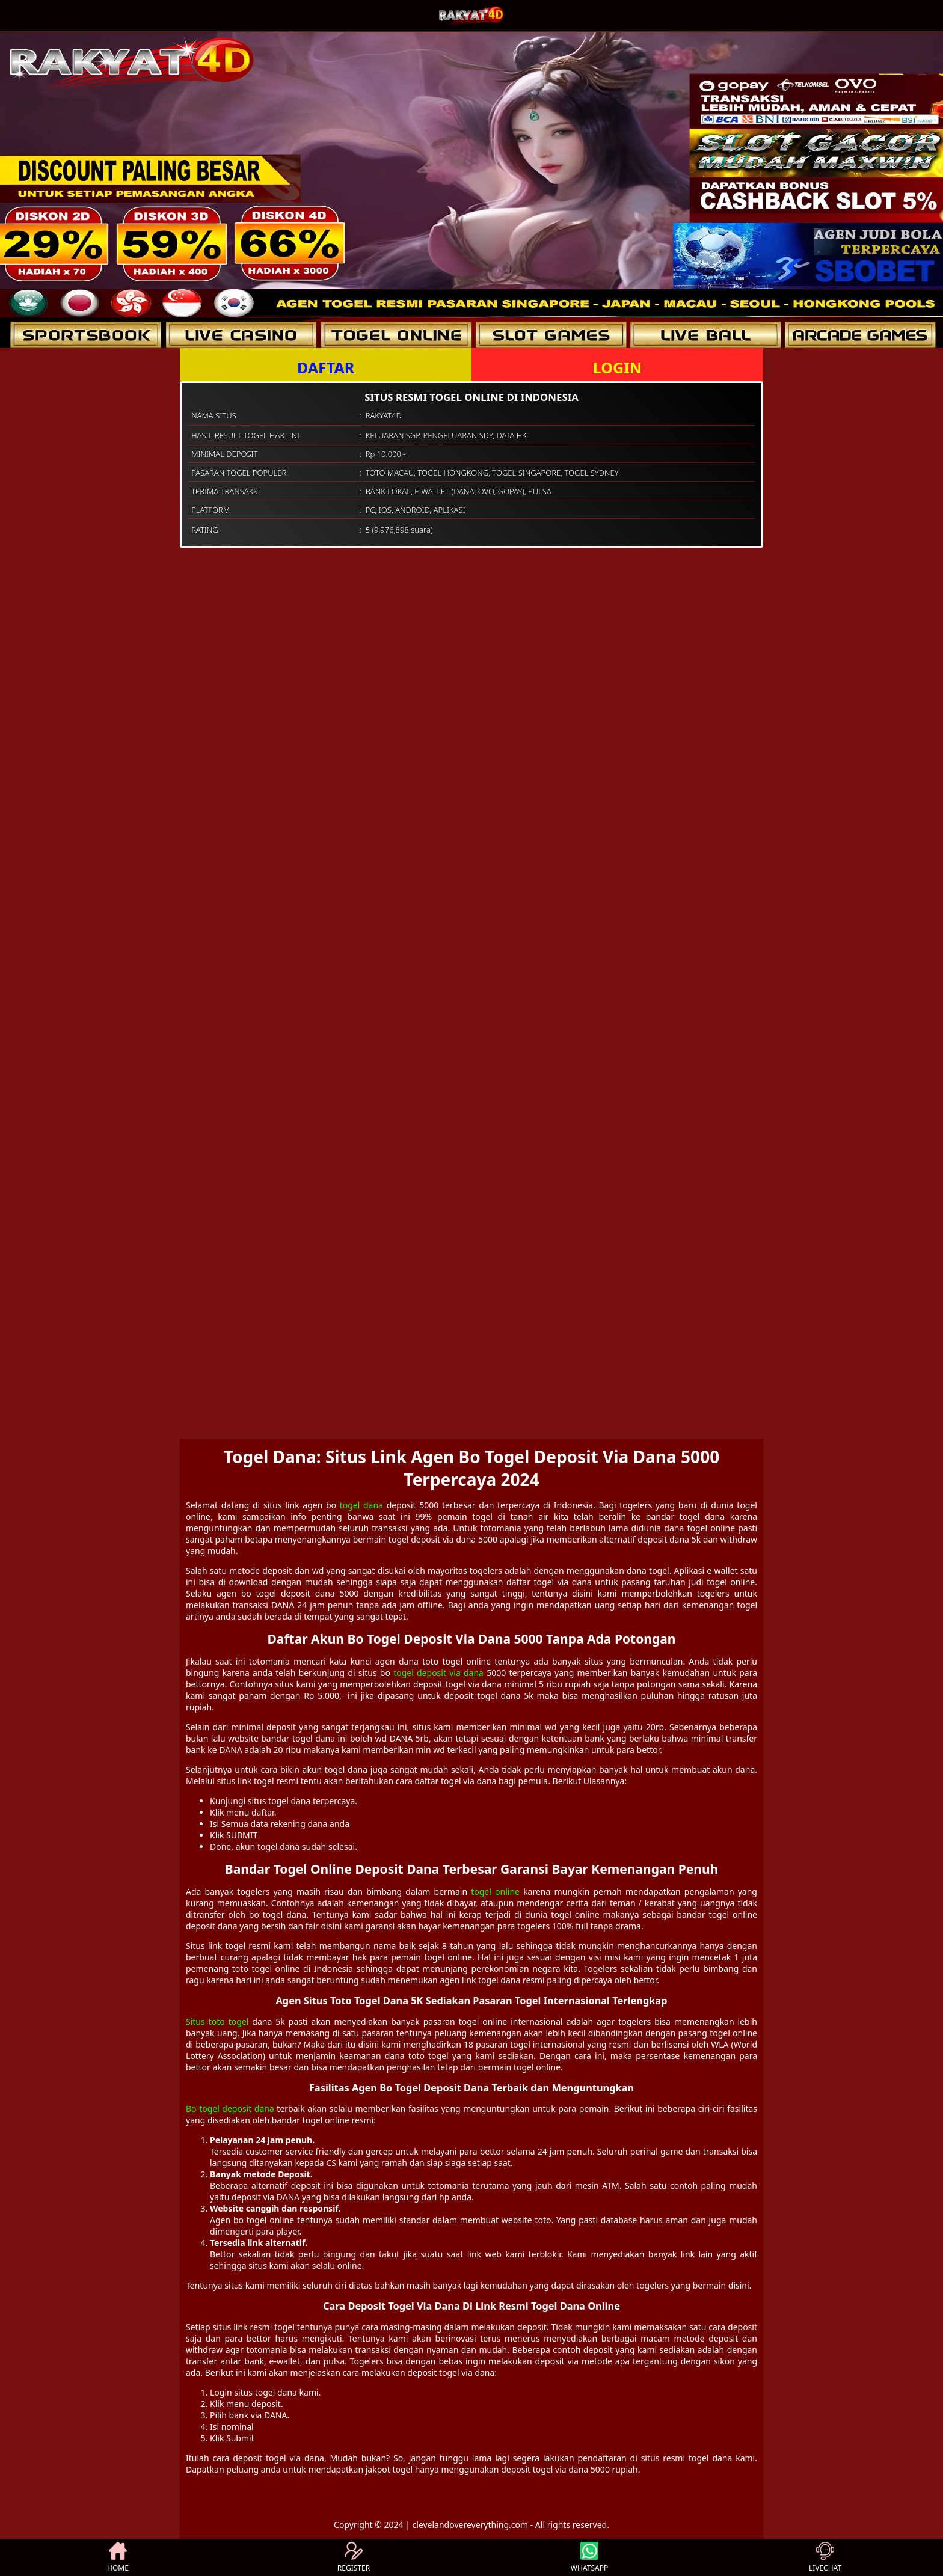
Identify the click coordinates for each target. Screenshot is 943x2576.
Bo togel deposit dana (230, 2108)
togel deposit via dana (438, 1672)
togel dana (361, 1505)
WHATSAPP (589, 2557)
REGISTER (353, 2557)
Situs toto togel (217, 2021)
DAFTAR (325, 367)
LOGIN (617, 367)
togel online (495, 1891)
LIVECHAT (825, 2557)
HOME (118, 2557)
